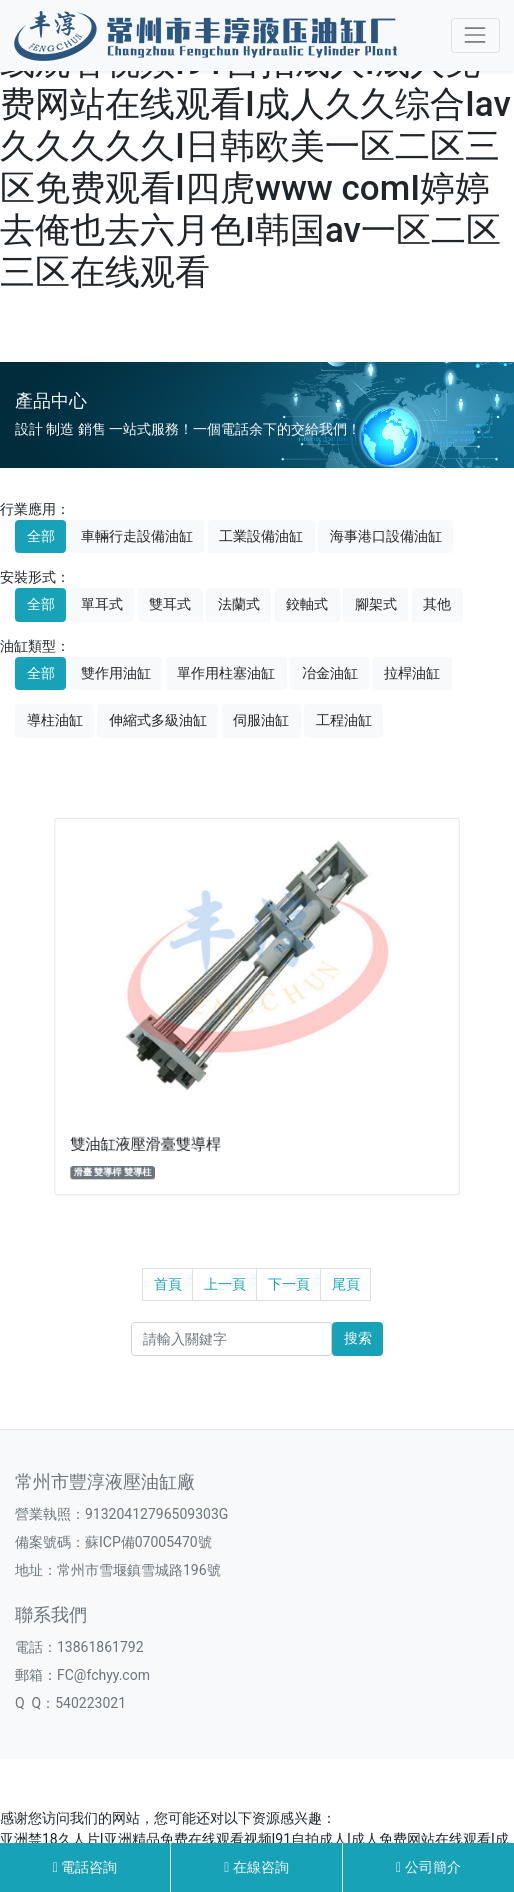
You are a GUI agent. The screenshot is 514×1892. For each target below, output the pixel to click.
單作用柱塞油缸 (226, 673)
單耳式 (102, 604)
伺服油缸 (261, 720)
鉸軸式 (307, 604)
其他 (437, 604)
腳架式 (376, 604)
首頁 (168, 1284)
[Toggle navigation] (475, 35)
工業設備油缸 (261, 536)
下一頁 (289, 1284)
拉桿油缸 (412, 673)
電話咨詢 (85, 1867)
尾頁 (346, 1284)
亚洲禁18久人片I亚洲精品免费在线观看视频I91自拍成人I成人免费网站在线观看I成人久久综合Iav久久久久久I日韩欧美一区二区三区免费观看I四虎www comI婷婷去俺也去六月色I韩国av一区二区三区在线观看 (255, 146)
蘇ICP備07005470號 (148, 1542)
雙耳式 (170, 604)
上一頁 (225, 1284)
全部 (41, 536)
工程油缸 (344, 720)
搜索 (358, 1338)
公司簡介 (428, 1867)
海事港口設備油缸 (386, 536)
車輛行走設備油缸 (137, 536)
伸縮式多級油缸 (158, 720)
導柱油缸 (55, 720)
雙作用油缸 (116, 673)
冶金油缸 (330, 673)
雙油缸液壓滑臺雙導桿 (193, 1085)
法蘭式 (239, 604)
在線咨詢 (256, 1867)
